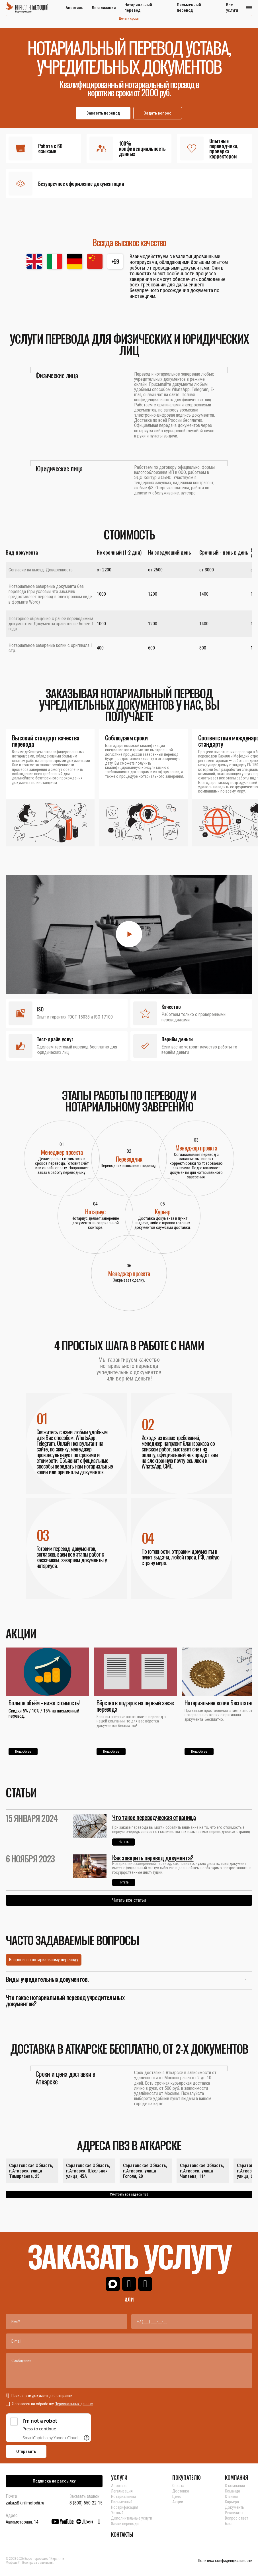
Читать (123, 1842)
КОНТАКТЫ (122, 2534)
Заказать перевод (103, 113)
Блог (229, 2523)
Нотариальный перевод (138, 7)
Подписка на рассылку (54, 2481)
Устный (117, 2512)
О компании (235, 2485)
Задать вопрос (157, 113)
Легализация (104, 7)
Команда (232, 2491)
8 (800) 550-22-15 (86, 2503)
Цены (176, 2496)
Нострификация (124, 2507)
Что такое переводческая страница (154, 1817)
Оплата (178, 2485)
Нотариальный (123, 2496)
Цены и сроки (129, 19)
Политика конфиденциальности (225, 2561)
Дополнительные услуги (131, 2518)
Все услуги (232, 7)
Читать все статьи (129, 1900)
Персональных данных (74, 2404)
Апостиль (74, 7)
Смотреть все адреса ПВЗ (129, 2194)
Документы (235, 2507)
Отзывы (231, 2496)
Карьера (232, 2502)
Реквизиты (234, 2512)
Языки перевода (125, 2523)
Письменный (121, 2502)
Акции (177, 2502)
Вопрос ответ (236, 2518)
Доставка (180, 2491)
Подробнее (23, 1752)
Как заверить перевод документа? (153, 1857)
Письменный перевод (189, 7)
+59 (115, 261)
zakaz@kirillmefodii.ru (25, 2503)
